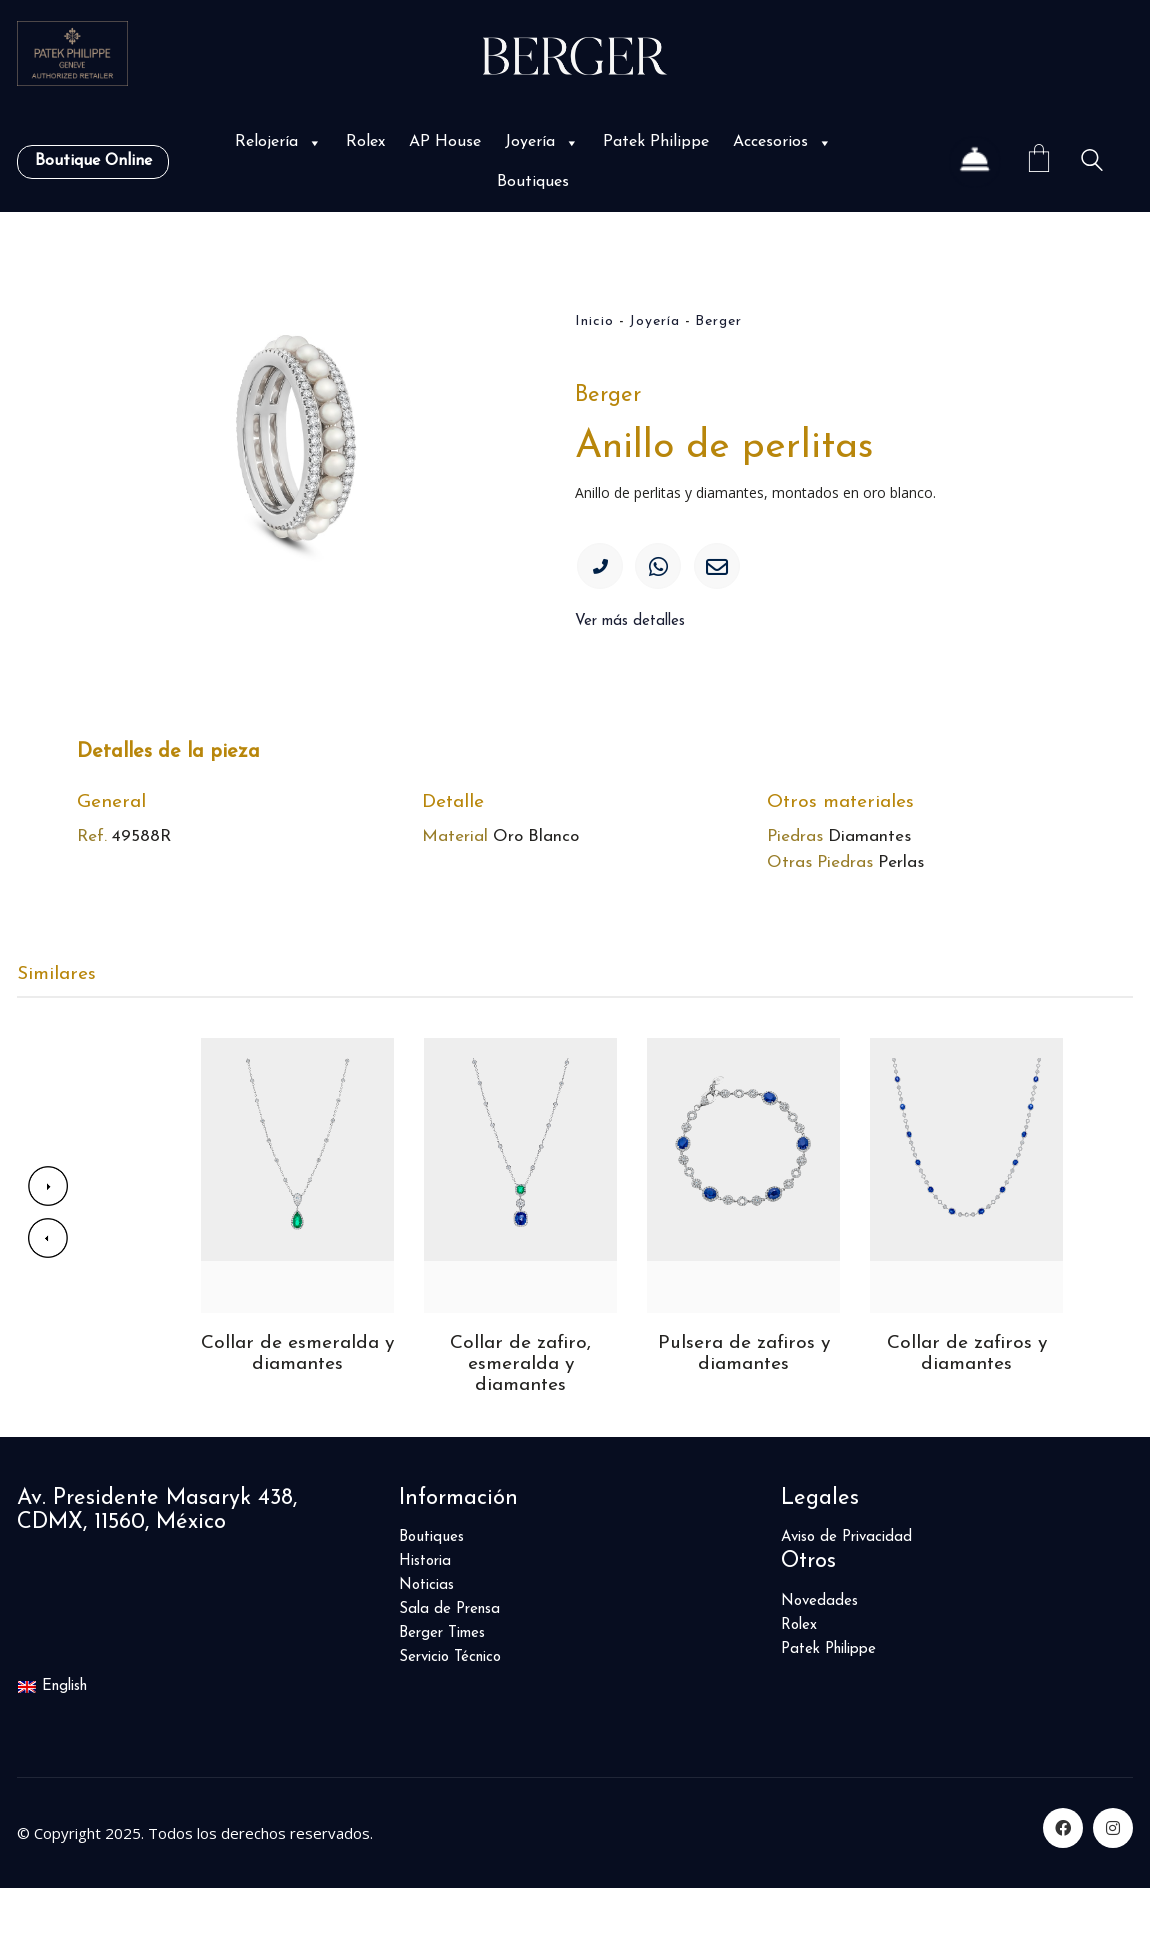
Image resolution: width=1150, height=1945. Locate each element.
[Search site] (1092, 163)
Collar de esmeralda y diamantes (297, 1409)
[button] (313, 142)
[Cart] (1039, 161)
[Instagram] (1113, 1885)
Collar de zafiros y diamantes (966, 1409)
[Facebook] (1063, 1885)
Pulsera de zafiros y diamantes (743, 1409)
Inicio (594, 321)
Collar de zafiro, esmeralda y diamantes (520, 1420)
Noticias (426, 1642)
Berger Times (442, 1690)
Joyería (542, 142)
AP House (445, 142)
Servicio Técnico (450, 1714)
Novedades (819, 1657)
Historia (425, 1618)
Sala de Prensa (449, 1666)
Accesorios (782, 142)
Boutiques (533, 182)
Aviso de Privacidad (846, 1594)
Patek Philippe (656, 142)
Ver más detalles (630, 631)
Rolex (365, 142)
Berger (718, 321)
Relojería (278, 142)
